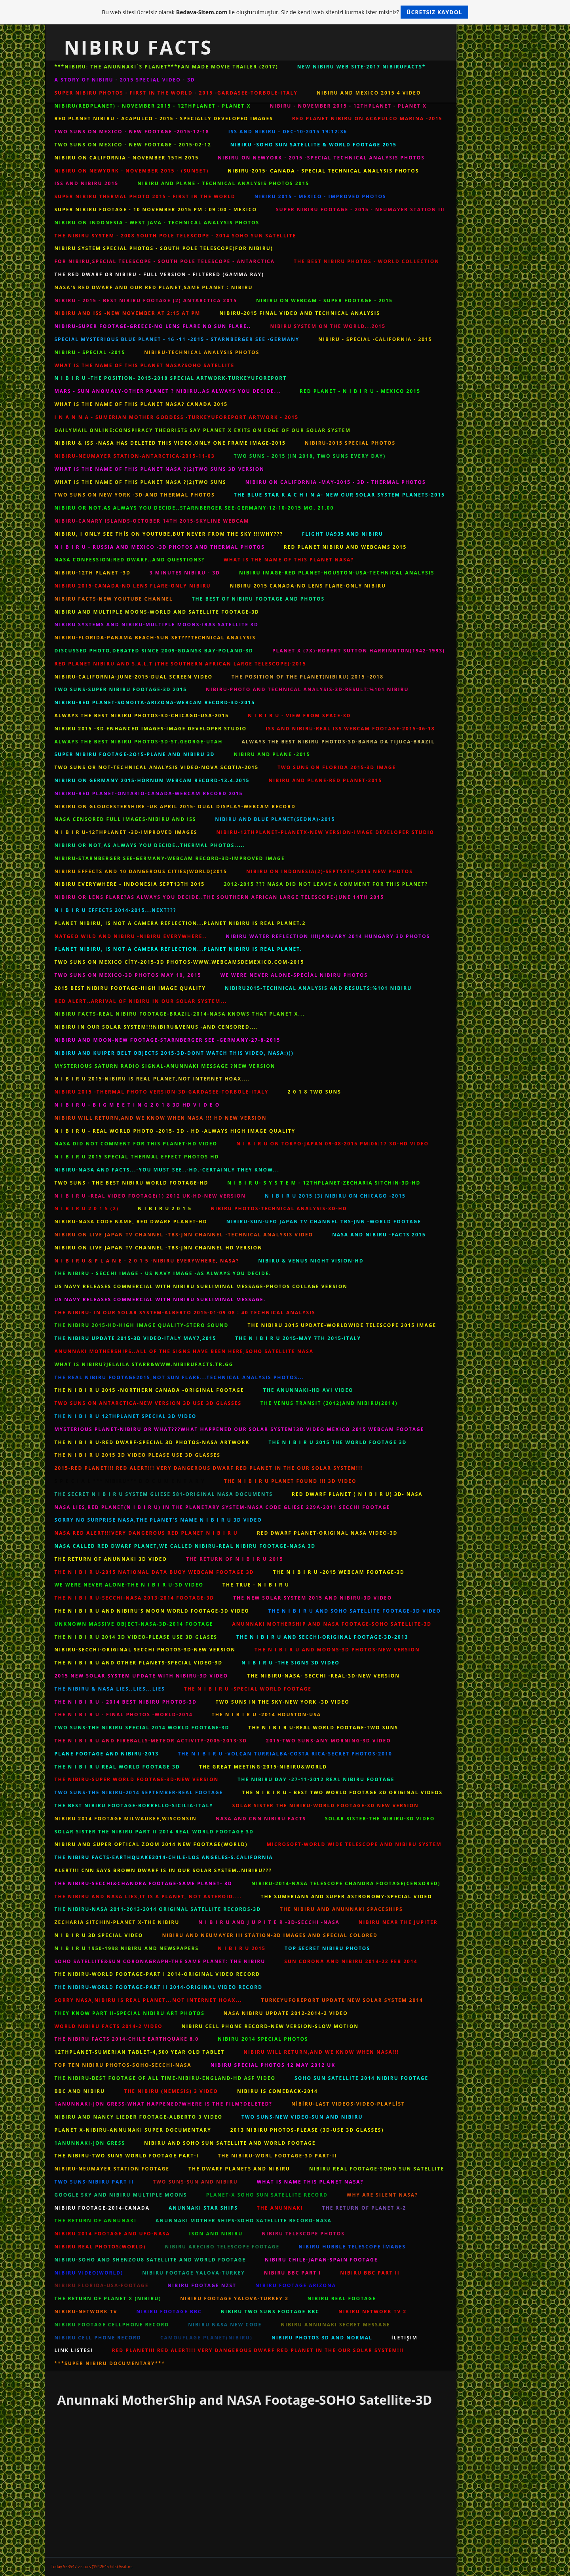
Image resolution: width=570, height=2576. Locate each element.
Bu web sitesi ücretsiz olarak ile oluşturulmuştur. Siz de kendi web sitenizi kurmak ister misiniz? (285, 12)
